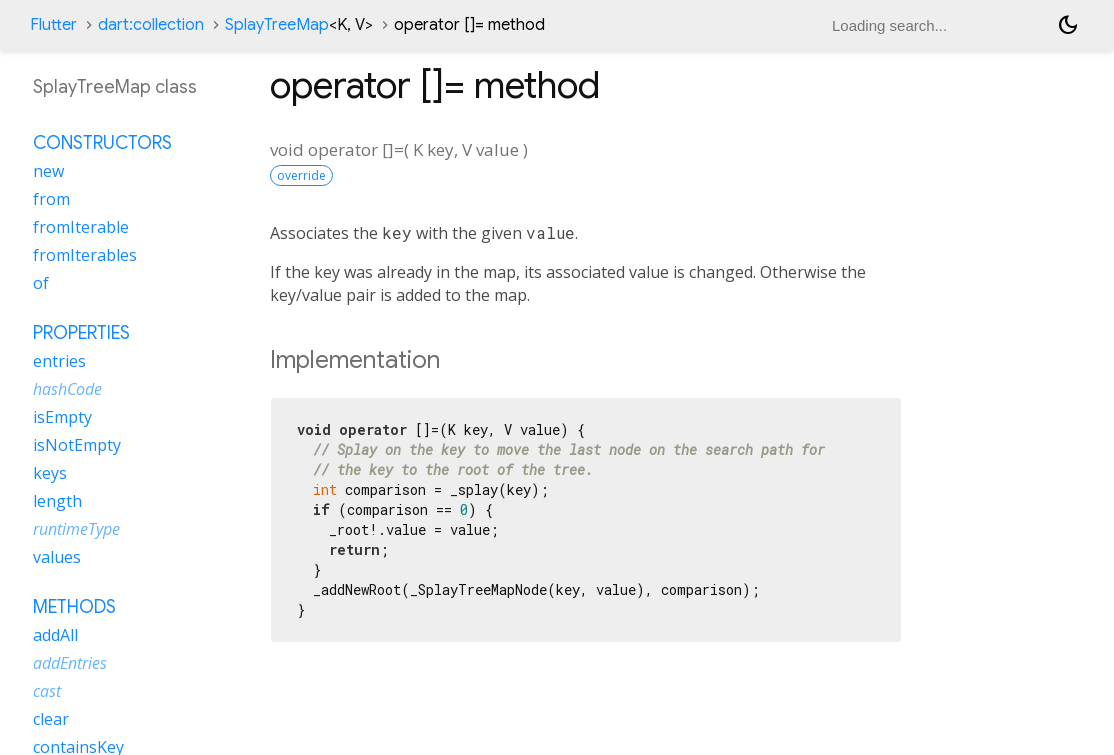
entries (59, 361)
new (48, 171)
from (51, 199)
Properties (81, 333)
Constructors (102, 143)
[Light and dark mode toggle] (1068, 25)
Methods (74, 607)
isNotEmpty (77, 445)
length (57, 501)
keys (50, 473)
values (57, 557)
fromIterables (85, 255)
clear (51, 719)
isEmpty (62, 417)
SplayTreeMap (299, 25)
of (41, 283)
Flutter (53, 25)
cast (47, 691)
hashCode (67, 389)
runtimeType (76, 529)
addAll (55, 635)
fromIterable (81, 227)
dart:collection (151, 25)
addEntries (70, 663)
